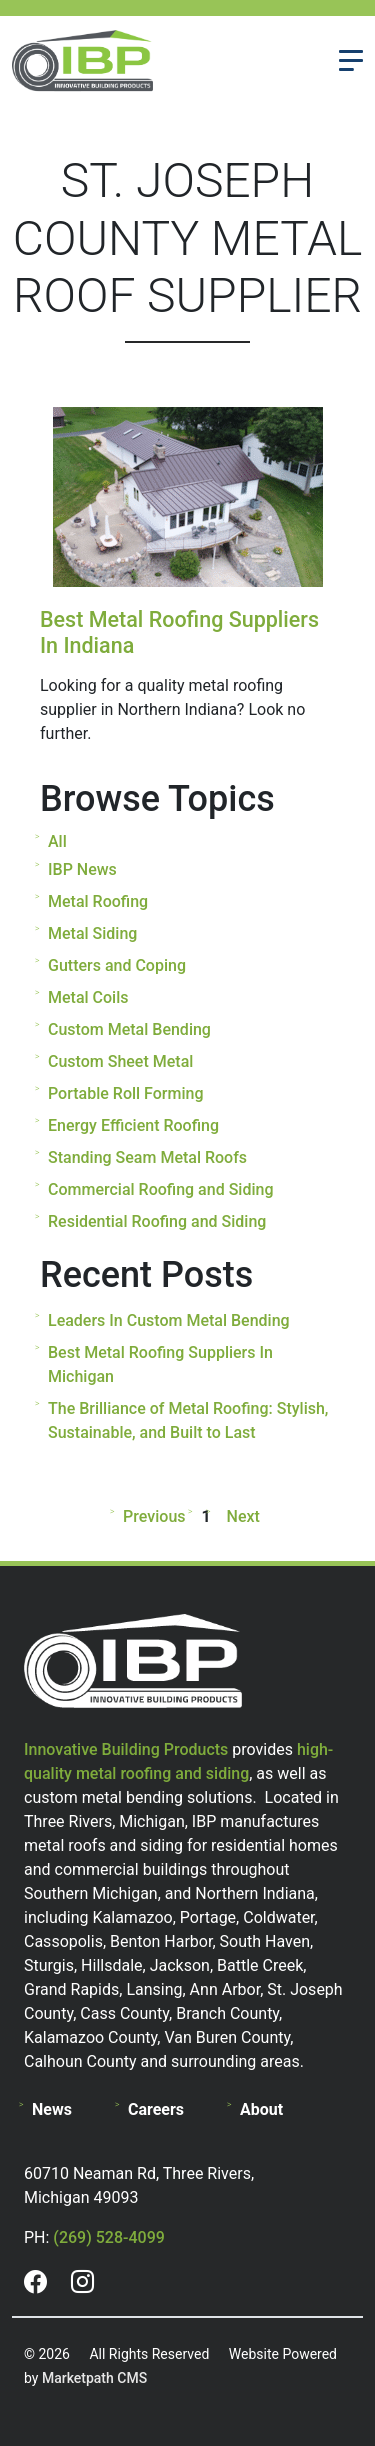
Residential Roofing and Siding (157, 1221)
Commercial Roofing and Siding (160, 1189)
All (57, 841)
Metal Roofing (98, 901)
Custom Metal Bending (129, 1029)
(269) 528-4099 (108, 2237)
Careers (156, 2109)
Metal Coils (88, 997)
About (261, 2109)
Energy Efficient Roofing (133, 1125)
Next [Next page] (239, 1516)
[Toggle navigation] (351, 60)
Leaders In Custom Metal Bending (169, 1320)
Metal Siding (92, 933)
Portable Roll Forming (125, 1093)
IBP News (82, 869)
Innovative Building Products (126, 1749)
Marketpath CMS (94, 2378)
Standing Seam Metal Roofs (147, 1157)
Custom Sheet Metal (120, 1061)
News (52, 2109)
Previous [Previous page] (158, 1516)
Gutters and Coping (117, 965)
